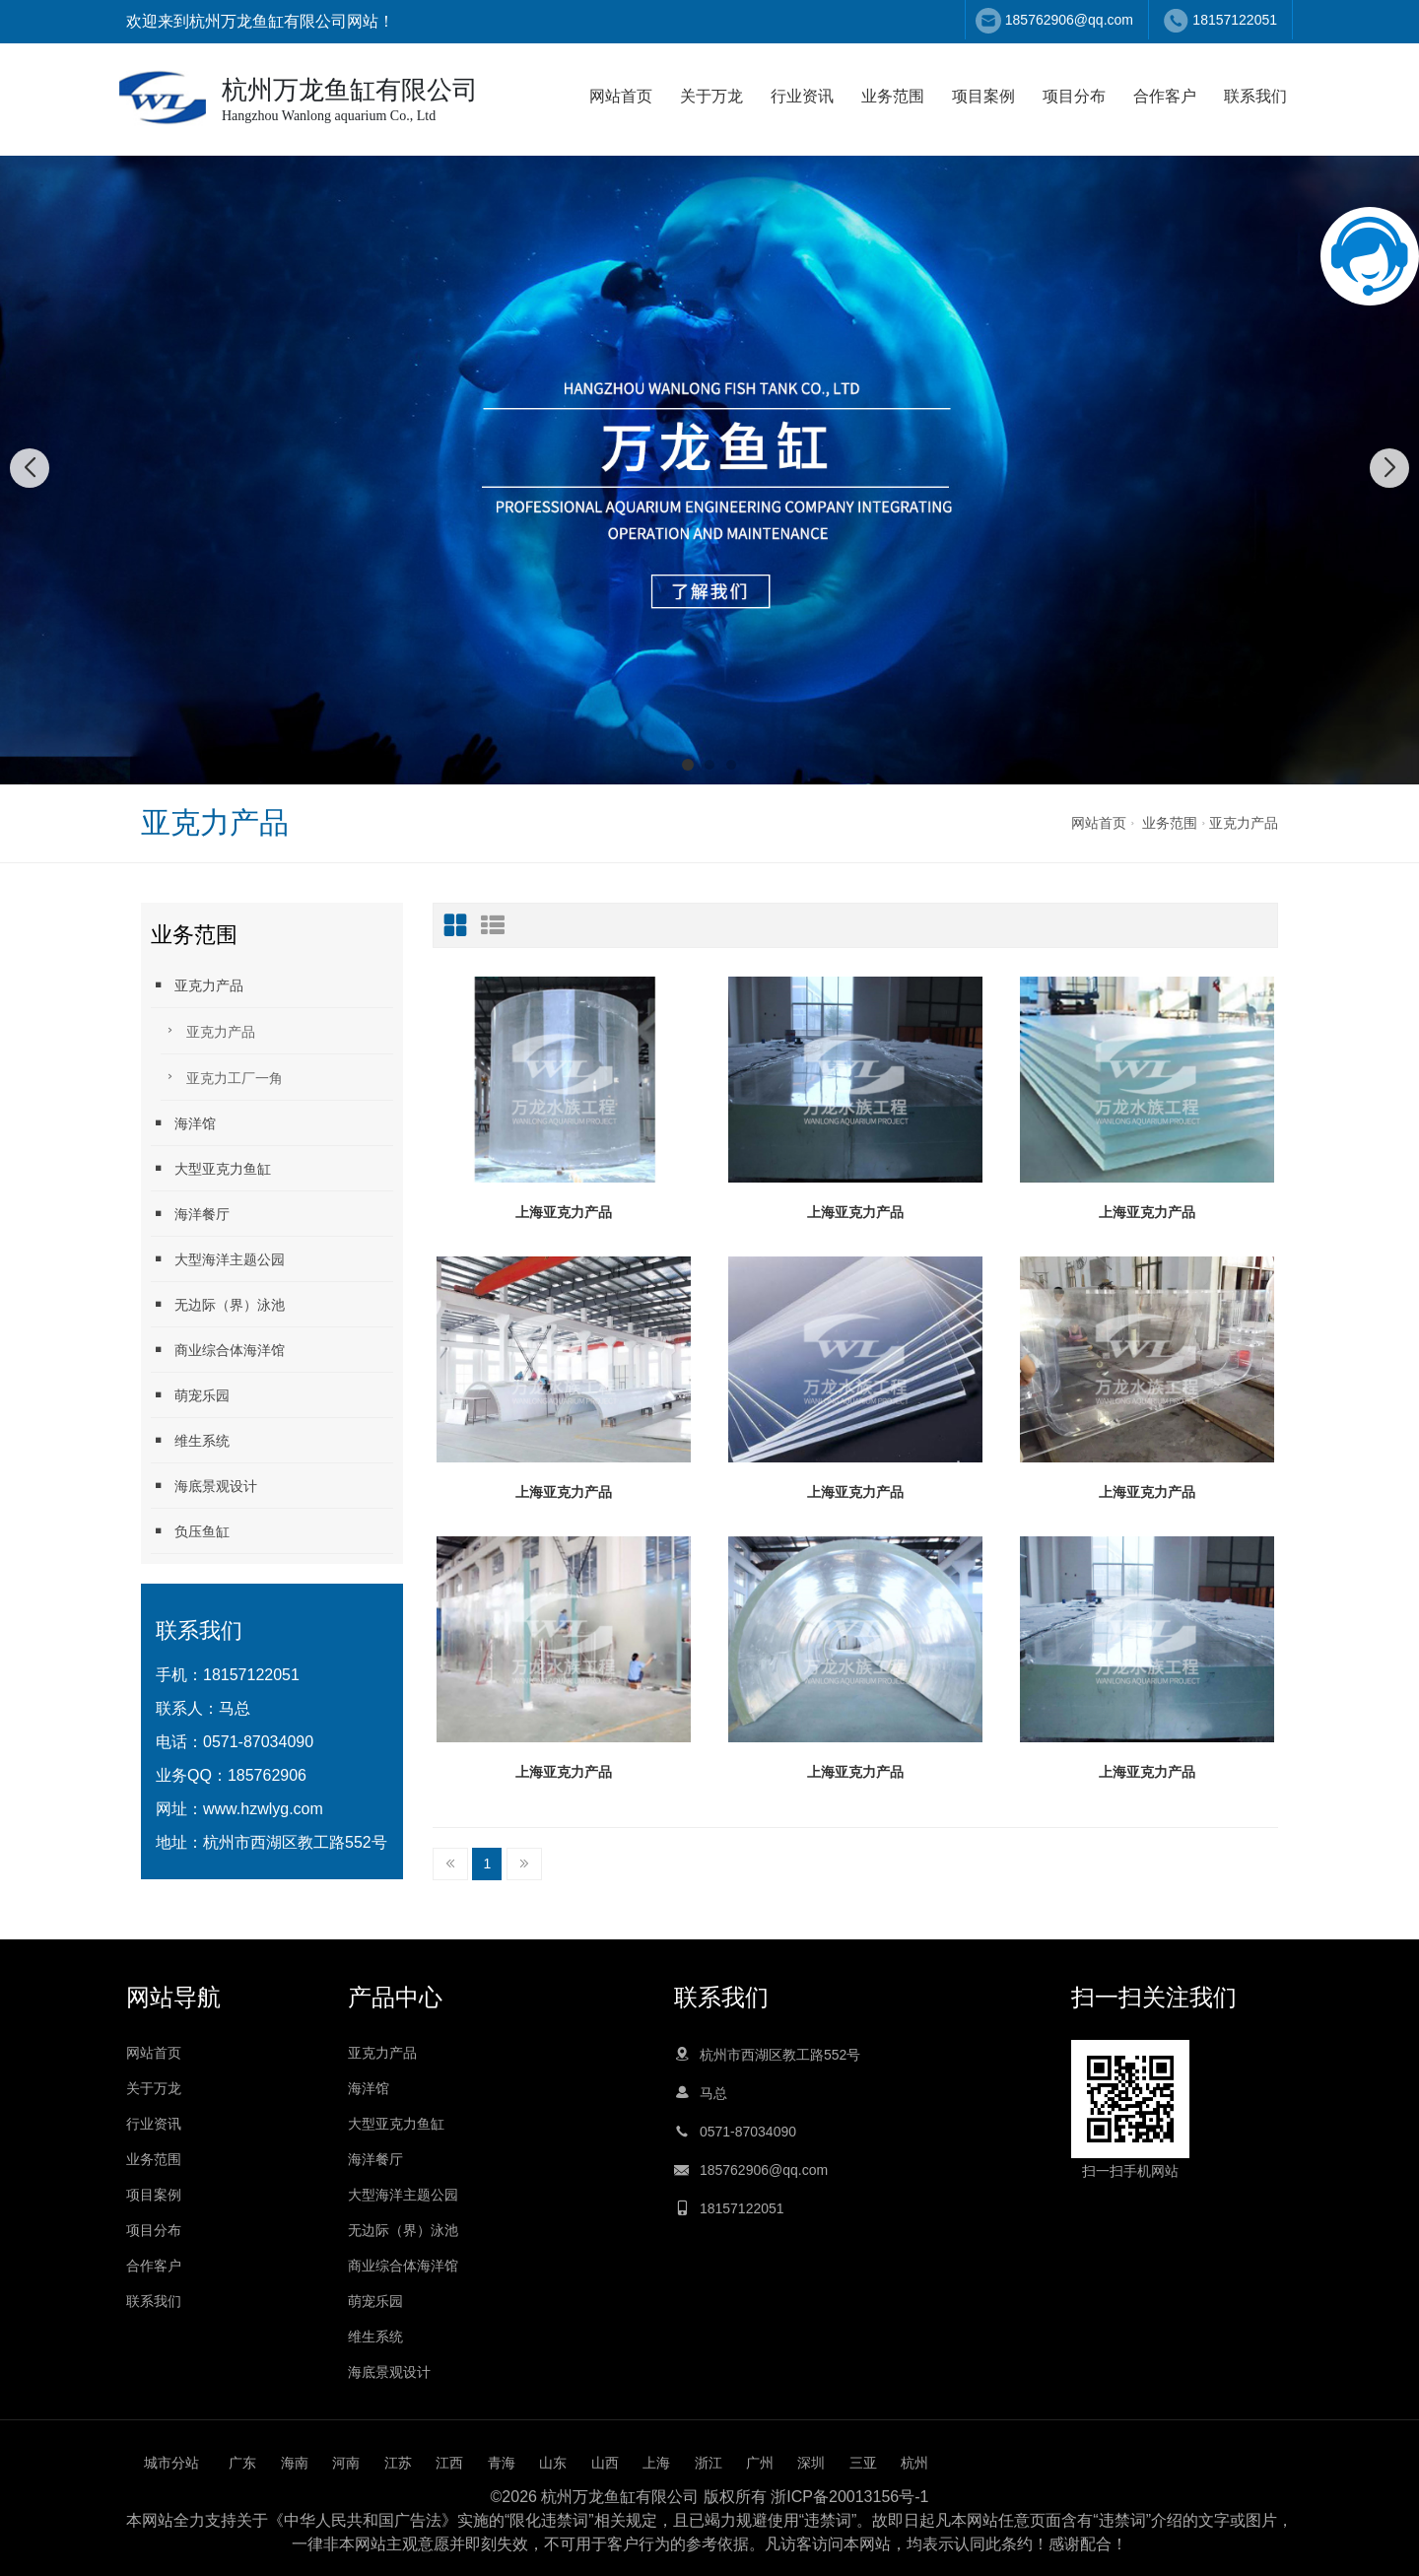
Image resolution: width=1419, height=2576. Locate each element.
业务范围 (892, 96)
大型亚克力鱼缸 (211, 1168)
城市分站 (171, 2463)
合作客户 (1164, 96)
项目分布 (1074, 96)
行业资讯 (802, 96)
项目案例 (983, 96)
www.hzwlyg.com (263, 1808)
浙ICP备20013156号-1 (849, 2496)
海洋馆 (183, 1123)
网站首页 (620, 96)
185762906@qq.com (1069, 20)
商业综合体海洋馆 (218, 1349)
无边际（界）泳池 (218, 1304)
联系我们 (1255, 96)
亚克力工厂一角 (222, 1076)
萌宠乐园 (190, 1395)
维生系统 (190, 1440)
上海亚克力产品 (563, 1212)
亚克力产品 (1243, 823)
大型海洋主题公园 (218, 1259)
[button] (688, 765)
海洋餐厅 (190, 1213)
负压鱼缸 (190, 1531)
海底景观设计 (204, 1485)
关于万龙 (711, 96)
